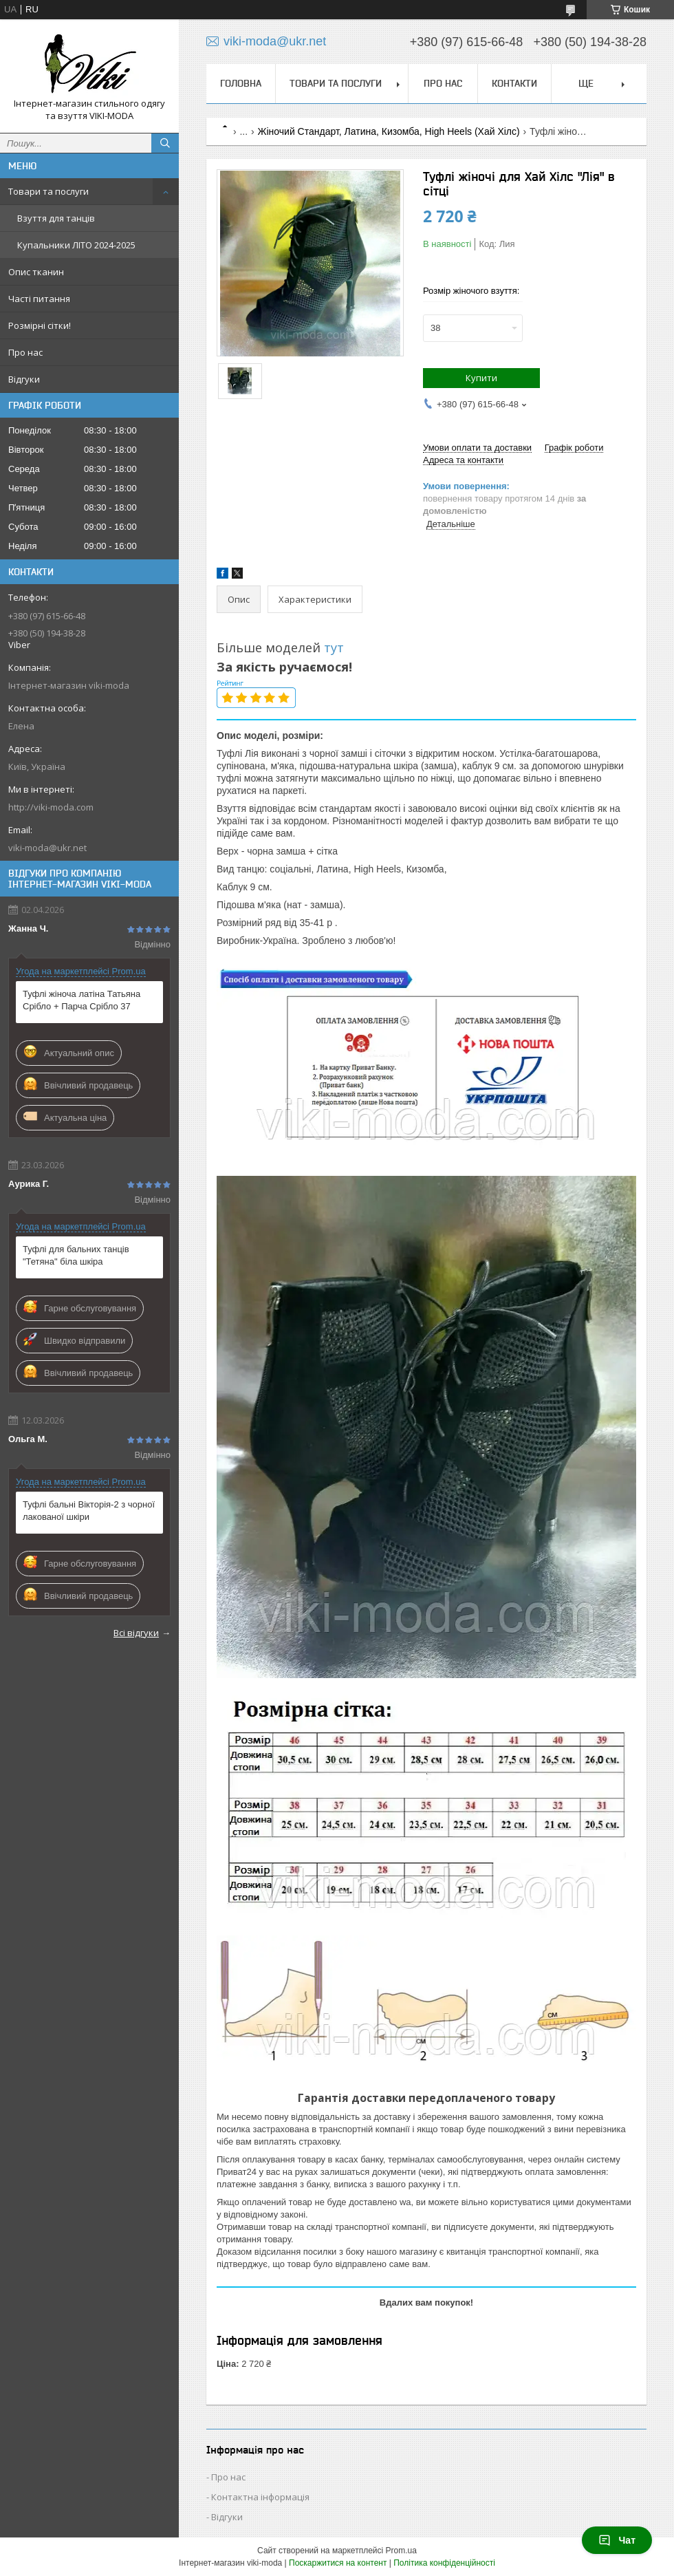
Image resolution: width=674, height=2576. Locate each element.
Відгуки (24, 379)
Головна (240, 83)
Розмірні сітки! (39, 325)
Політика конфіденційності (444, 2563)
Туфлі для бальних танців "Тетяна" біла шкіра (76, 1255)
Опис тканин (36, 272)
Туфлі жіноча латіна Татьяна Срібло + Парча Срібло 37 (81, 1000)
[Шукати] (165, 143)
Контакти (514, 83)
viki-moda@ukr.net (47, 847)
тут (335, 647)
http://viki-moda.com (51, 807)
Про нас (25, 352)
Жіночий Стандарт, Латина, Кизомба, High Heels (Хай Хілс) (389, 131)
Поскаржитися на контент (338, 2563)
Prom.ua (401, 2550)
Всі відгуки (136, 1633)
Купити (481, 378)
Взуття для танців (56, 218)
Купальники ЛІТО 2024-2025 (76, 245)
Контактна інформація (260, 2497)
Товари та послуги (48, 191)
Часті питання (39, 298)
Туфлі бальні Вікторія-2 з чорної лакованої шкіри (89, 1510)
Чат (616, 2540)
